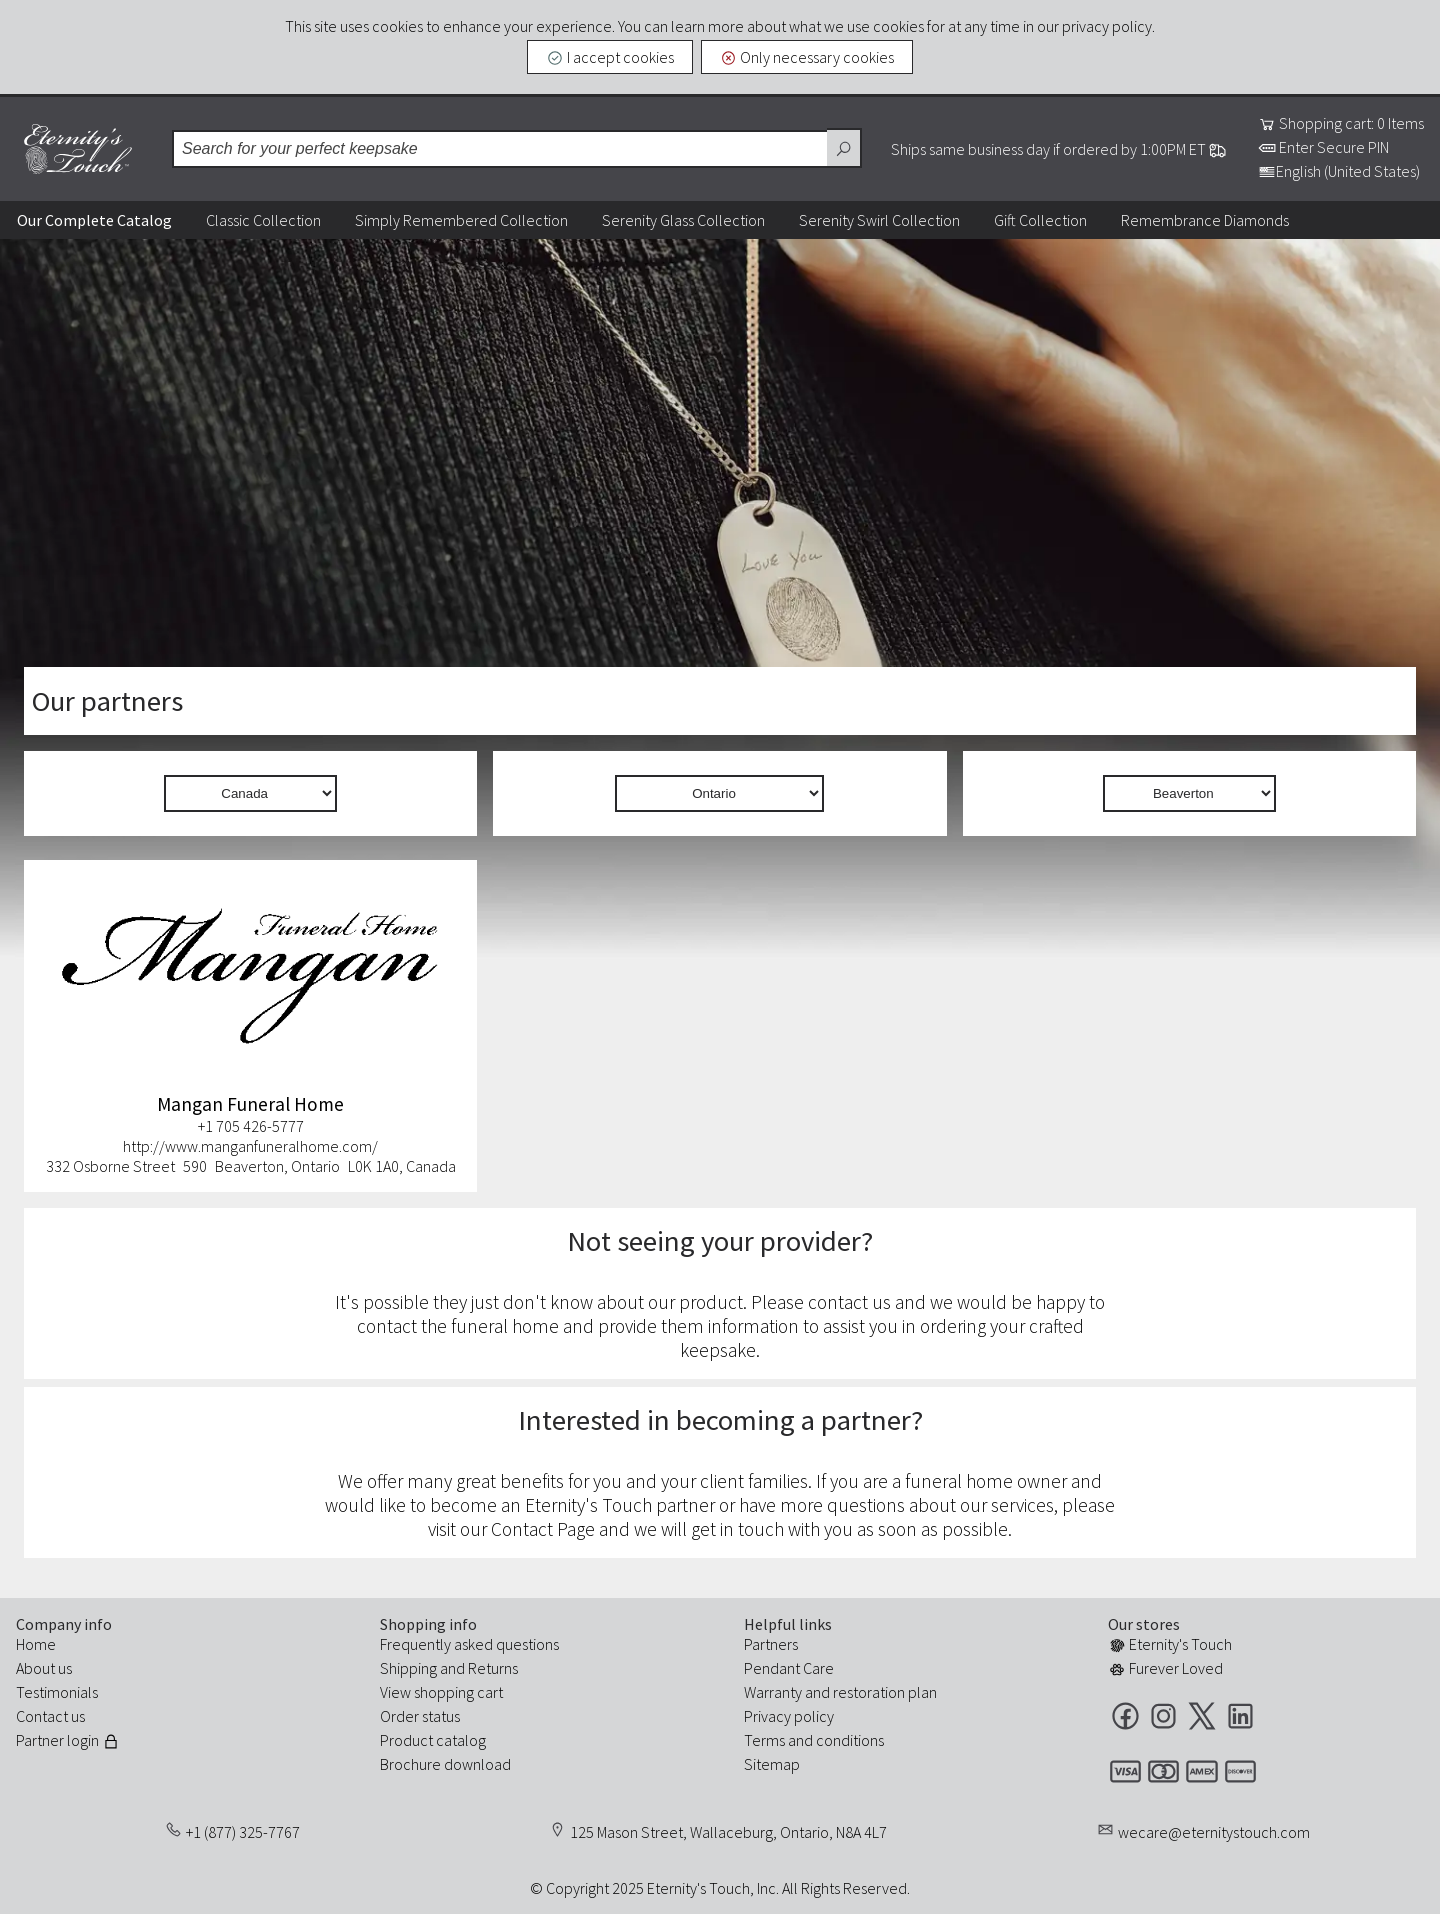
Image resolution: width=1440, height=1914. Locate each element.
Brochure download (445, 1764)
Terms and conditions (814, 1740)
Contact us (50, 1716)
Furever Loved (1165, 1668)
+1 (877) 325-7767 (243, 1832)
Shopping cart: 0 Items (1341, 123)
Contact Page (543, 1529)
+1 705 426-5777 (251, 1126)
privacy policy (1107, 26)
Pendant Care (789, 1668)
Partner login (68, 1740)
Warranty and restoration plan (840, 1692)
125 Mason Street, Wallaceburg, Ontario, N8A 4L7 (728, 1832)
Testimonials (57, 1692)
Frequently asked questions (469, 1644)
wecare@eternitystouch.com (1214, 1832)
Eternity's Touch (78, 149)
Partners (771, 1644)
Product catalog (433, 1740)
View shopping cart (441, 1692)
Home (36, 1644)
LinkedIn (1240, 1715)
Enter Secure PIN (1323, 147)
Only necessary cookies (807, 57)
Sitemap (772, 1764)
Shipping (408, 1668)
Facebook (1125, 1715)
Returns (493, 1668)
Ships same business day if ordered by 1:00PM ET (1059, 149)
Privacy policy (789, 1716)
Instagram (1163, 1715)
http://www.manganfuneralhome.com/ (250, 1146)
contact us (849, 1302)
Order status (420, 1716)
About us (44, 1668)
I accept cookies (610, 57)
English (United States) (1339, 171)
